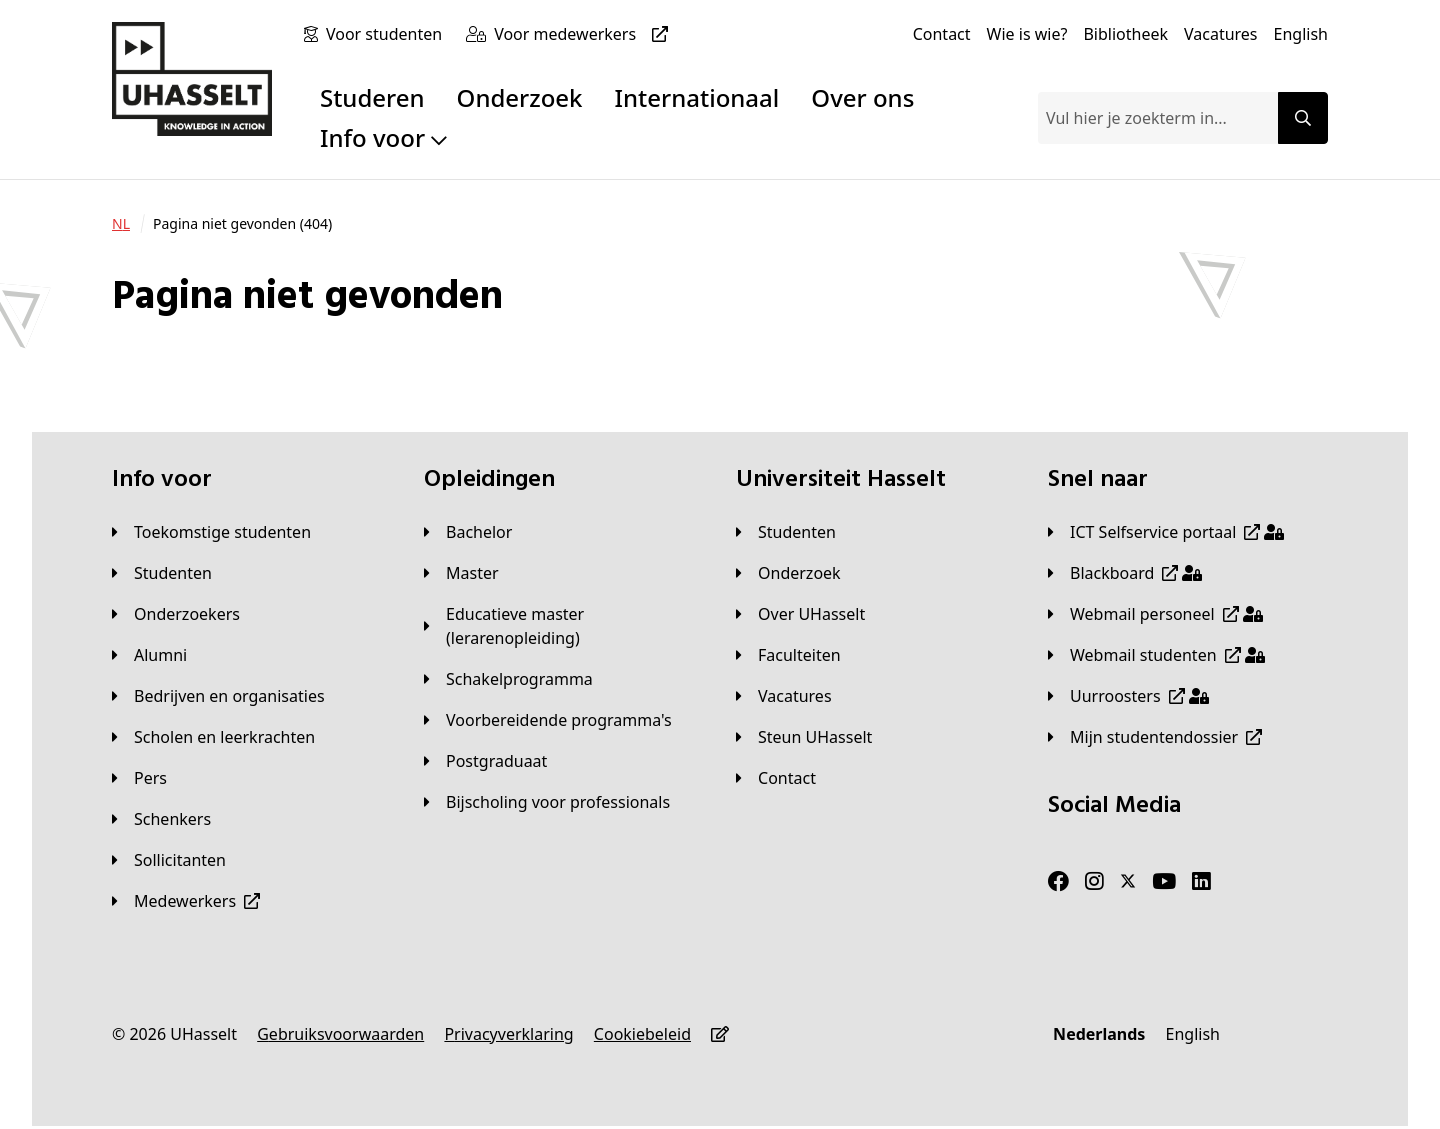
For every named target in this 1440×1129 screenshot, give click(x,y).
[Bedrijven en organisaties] (218, 696)
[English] (1301, 34)
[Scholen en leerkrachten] (213, 737)
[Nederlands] (1099, 1034)
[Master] (461, 573)
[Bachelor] (468, 532)
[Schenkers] (161, 819)
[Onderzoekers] (176, 614)
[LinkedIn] (1201, 882)
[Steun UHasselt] (804, 737)
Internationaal (697, 97)
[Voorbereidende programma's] (548, 720)
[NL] (121, 224)
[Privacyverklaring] (508, 1034)
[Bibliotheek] (1125, 34)
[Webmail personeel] (1155, 614)
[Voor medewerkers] (585, 34)
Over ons (862, 97)
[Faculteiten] (788, 655)
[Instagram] (1094, 882)
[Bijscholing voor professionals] (547, 802)
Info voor (383, 137)
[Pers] (139, 778)
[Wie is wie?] (1027, 34)
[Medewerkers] (186, 901)
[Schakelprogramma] (508, 679)
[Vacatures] (1221, 34)
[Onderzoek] (788, 573)
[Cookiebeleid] (642, 1034)
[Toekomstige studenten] (211, 532)
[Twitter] (1128, 882)
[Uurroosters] (1128, 696)
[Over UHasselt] (800, 614)
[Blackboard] (1125, 573)
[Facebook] (1058, 882)
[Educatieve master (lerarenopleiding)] (564, 626)
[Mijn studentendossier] (1155, 737)
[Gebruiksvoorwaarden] (340, 1034)
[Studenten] (162, 573)
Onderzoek (520, 97)
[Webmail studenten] (1156, 655)
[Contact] (942, 34)
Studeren (372, 97)
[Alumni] (149, 655)
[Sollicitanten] (169, 860)
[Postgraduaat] (485, 761)
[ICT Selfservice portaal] (1166, 532)
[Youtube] (1164, 882)
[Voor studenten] (388, 34)
